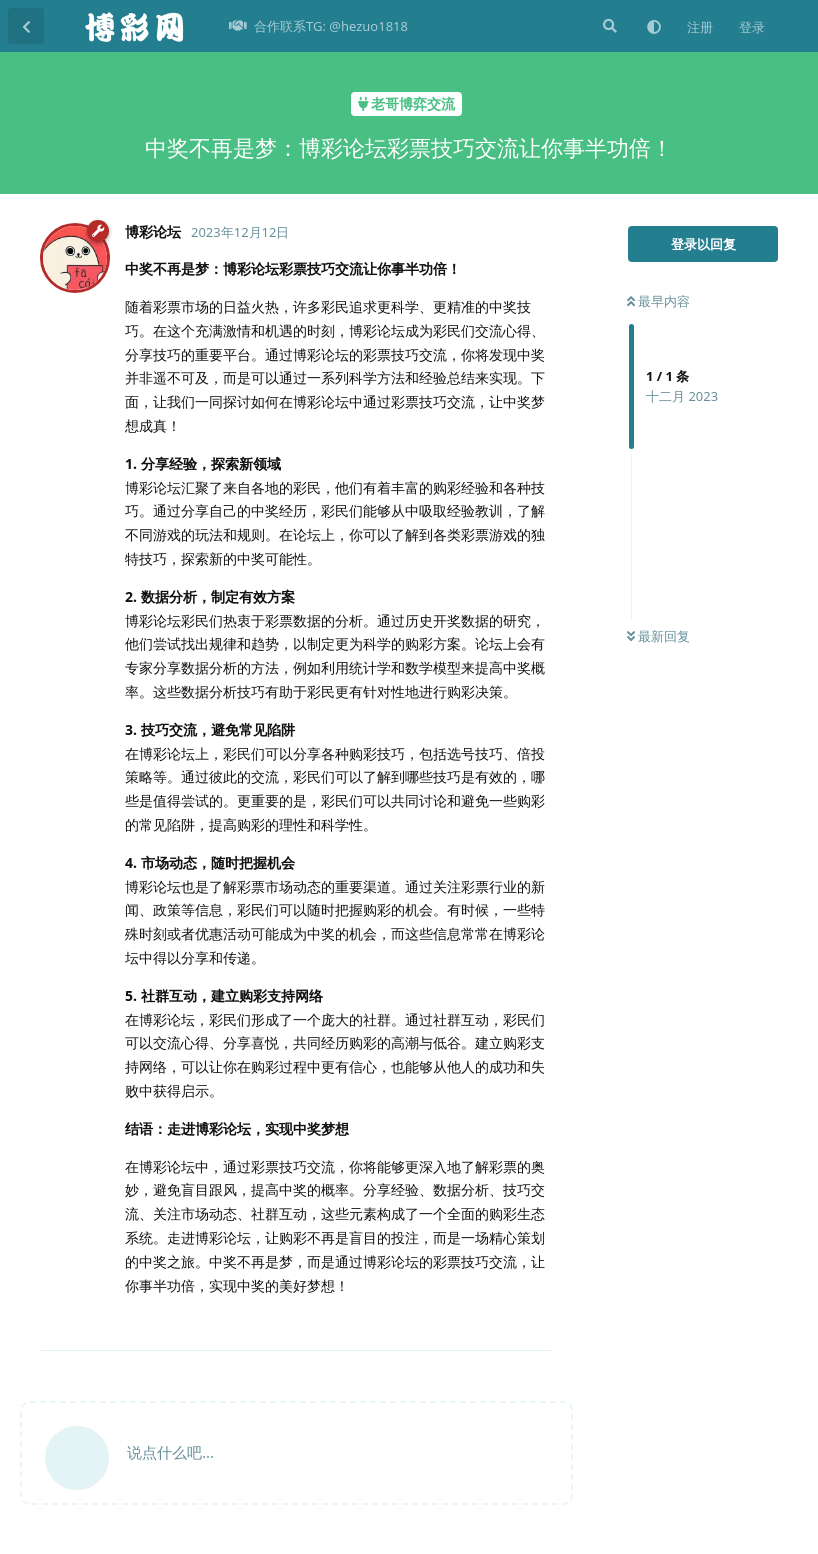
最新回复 (658, 636)
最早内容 (658, 301)
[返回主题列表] (26, 26)
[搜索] (608, 26)
